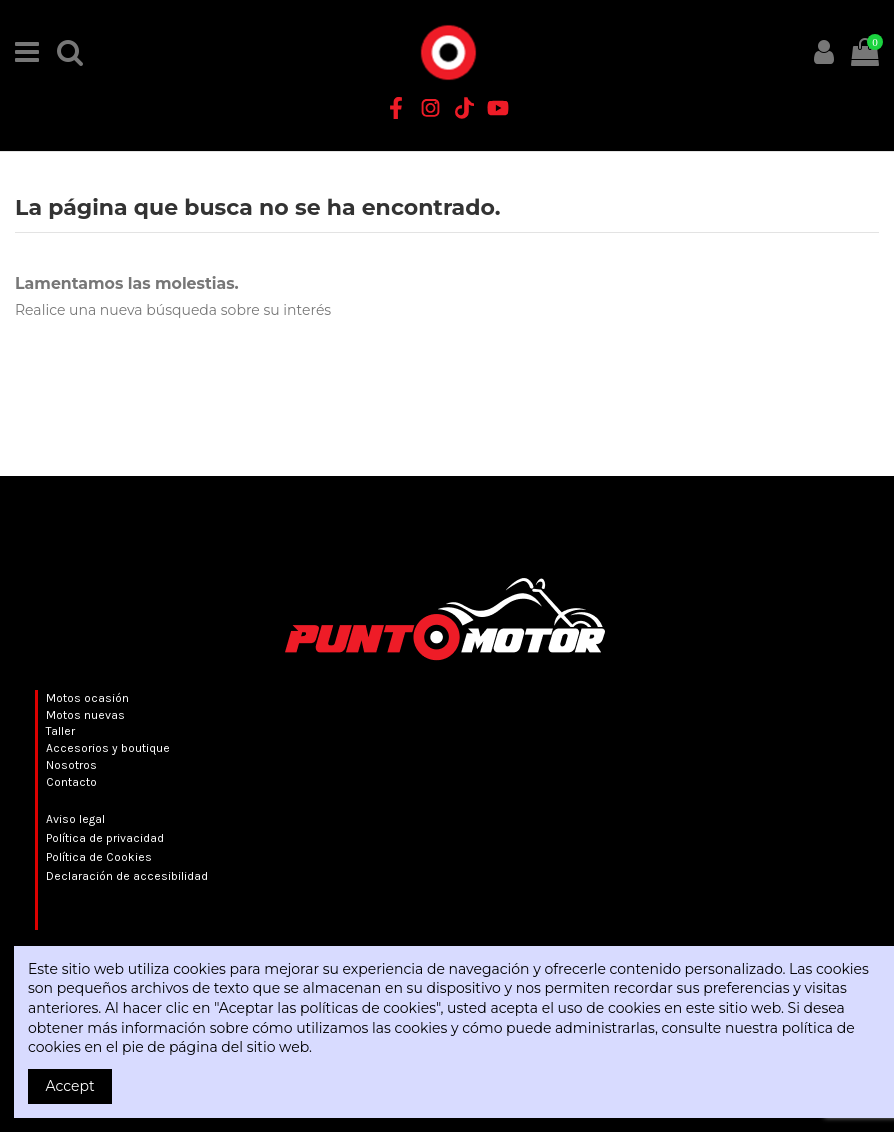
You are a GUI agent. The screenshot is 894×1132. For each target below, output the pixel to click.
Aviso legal (75, 819)
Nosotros (71, 765)
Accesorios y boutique (108, 748)
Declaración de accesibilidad (127, 876)
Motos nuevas (85, 715)
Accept (70, 1086)
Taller (60, 731)
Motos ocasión (87, 698)
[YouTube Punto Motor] (498, 108)
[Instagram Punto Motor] (430, 108)
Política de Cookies (99, 857)
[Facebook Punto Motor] (396, 108)
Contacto (71, 782)
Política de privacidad (105, 838)
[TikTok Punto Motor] (464, 108)
